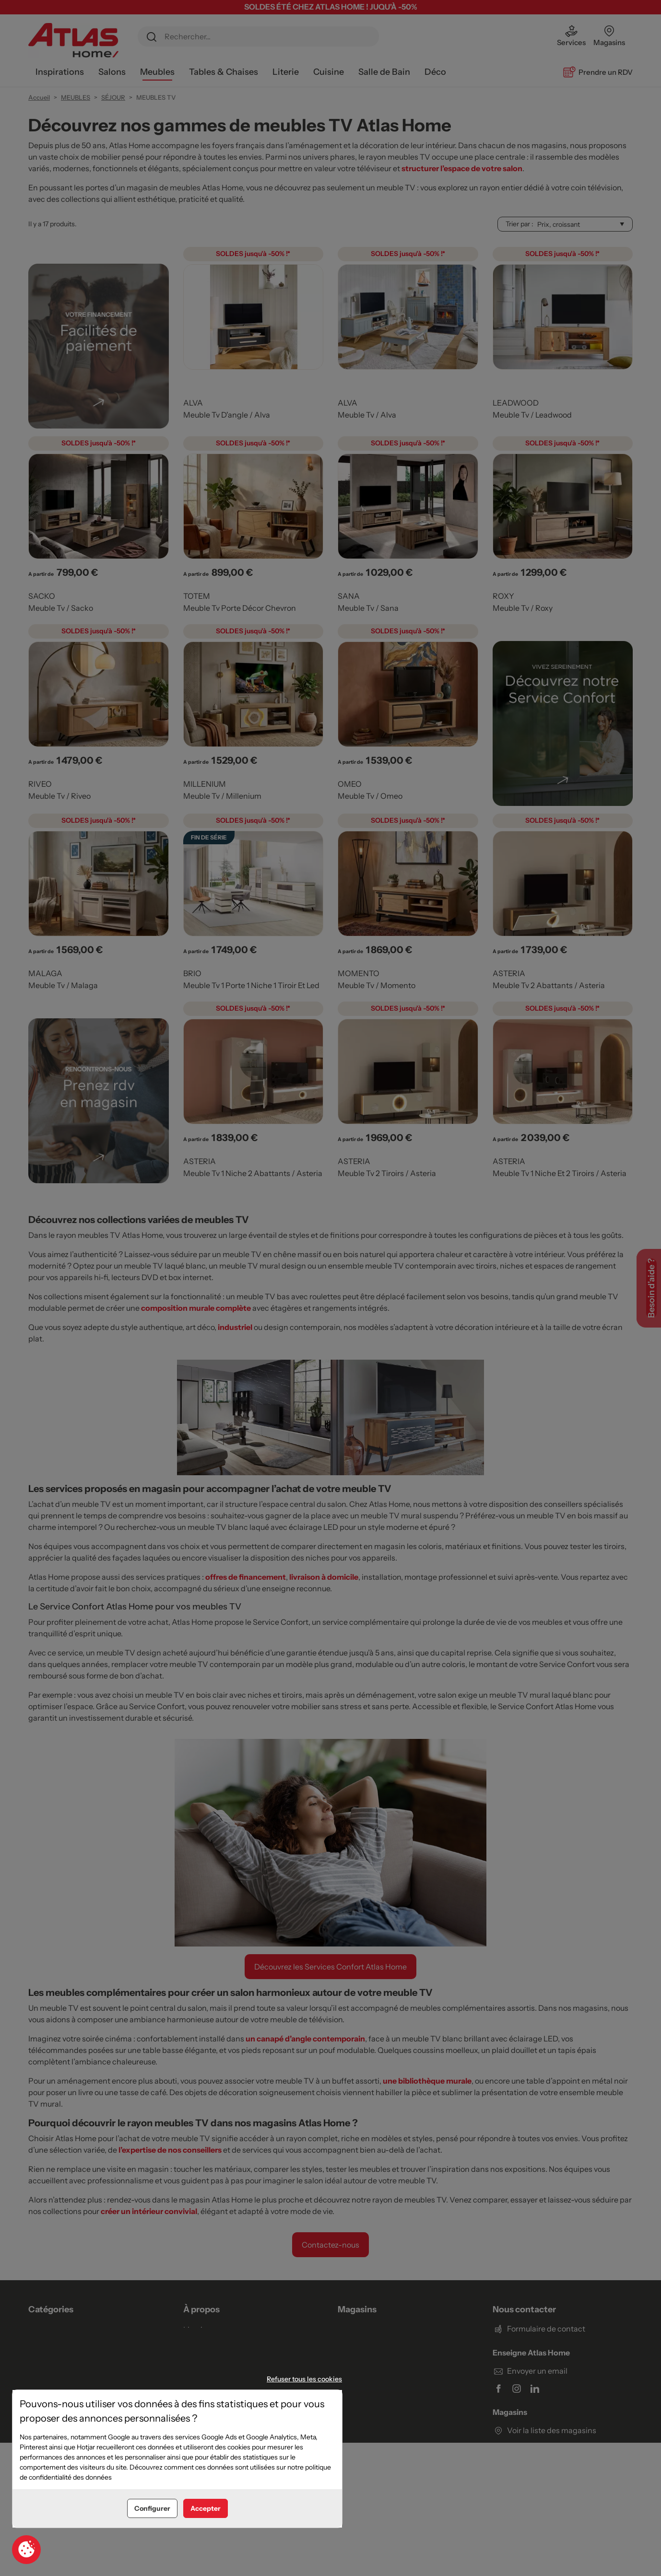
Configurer (152, 2508)
